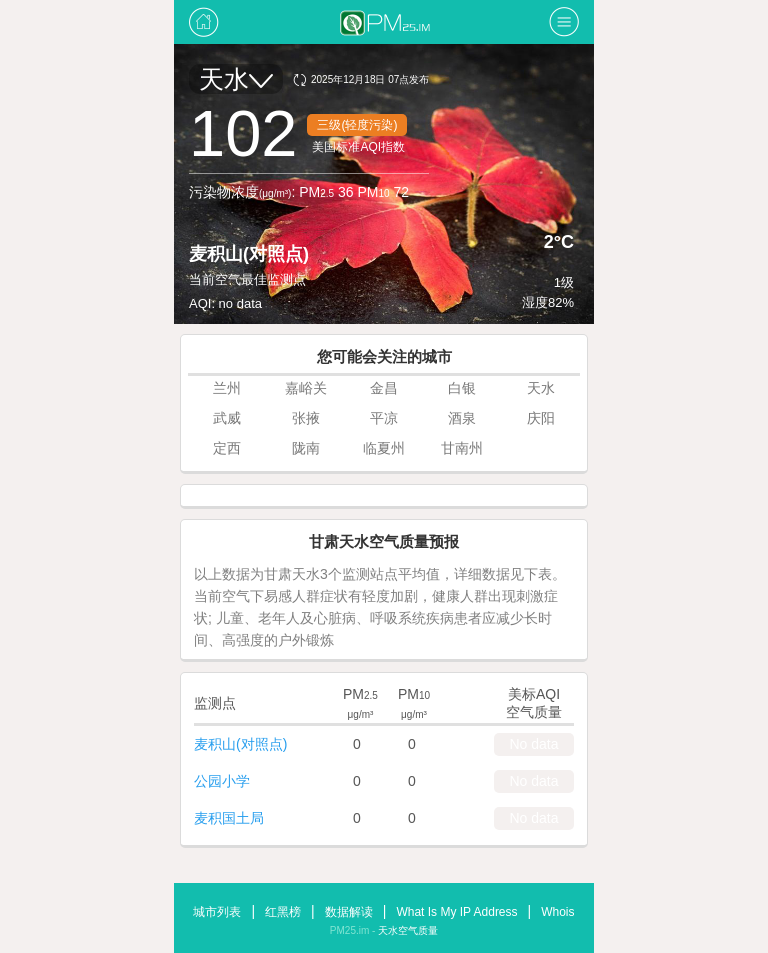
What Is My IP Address (456, 912)
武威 (227, 418)
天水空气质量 (408, 930)
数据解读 (349, 912)
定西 (227, 448)
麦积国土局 (229, 818)
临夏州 (384, 448)
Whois (557, 912)
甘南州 (462, 448)
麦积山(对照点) (240, 744)
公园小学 (222, 781)
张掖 (306, 418)
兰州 (227, 388)
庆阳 (541, 418)
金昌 (384, 388)
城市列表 (217, 912)
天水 (236, 79)
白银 (462, 388)
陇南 (306, 448)
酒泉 (462, 418)
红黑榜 (283, 912)
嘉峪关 (306, 388)
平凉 (384, 418)
